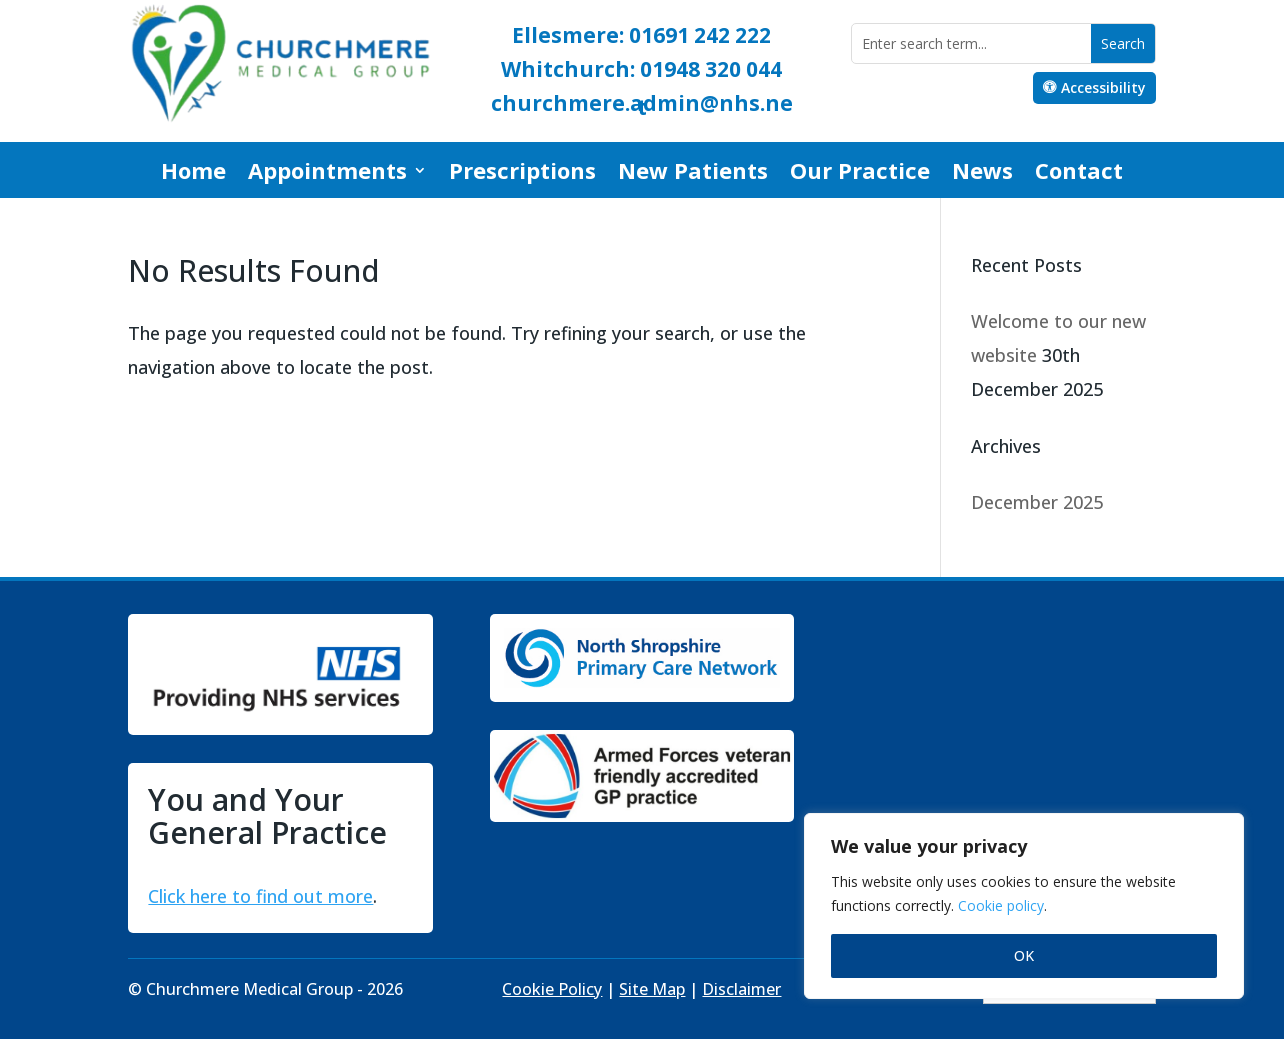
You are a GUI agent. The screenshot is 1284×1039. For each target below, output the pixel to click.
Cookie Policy (552, 989)
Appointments (327, 174)
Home (193, 174)
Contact (1079, 174)
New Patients (693, 174)
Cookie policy (1001, 905)
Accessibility (1103, 87)
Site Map (652, 989)
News (982, 174)
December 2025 (1037, 502)
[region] (1024, 906)
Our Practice (860, 174)
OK (1024, 955)
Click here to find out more (260, 896)
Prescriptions (522, 174)
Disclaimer (741, 989)
